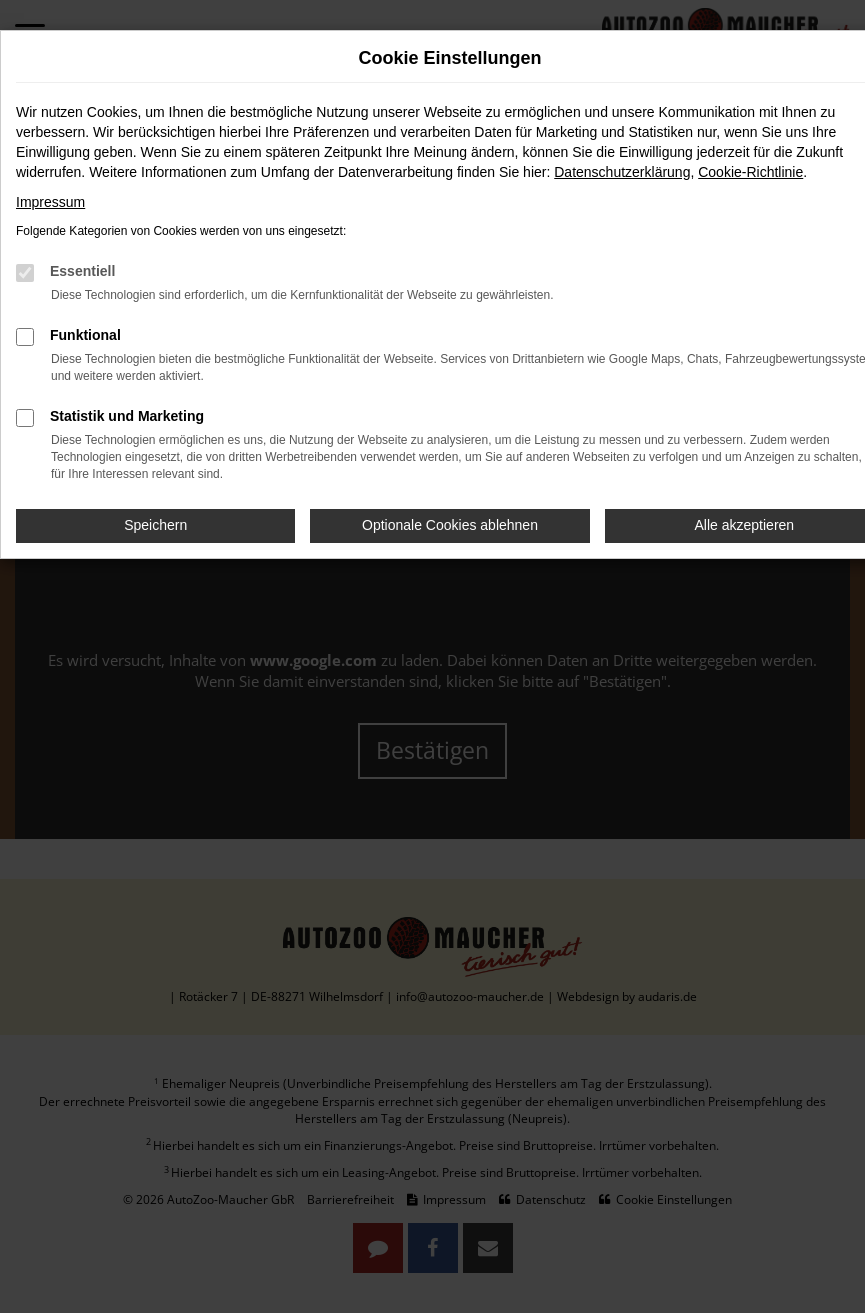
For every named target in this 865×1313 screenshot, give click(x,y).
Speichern (155, 525)
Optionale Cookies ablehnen (450, 525)
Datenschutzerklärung (622, 172)
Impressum (50, 202)
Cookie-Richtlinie (750, 172)
